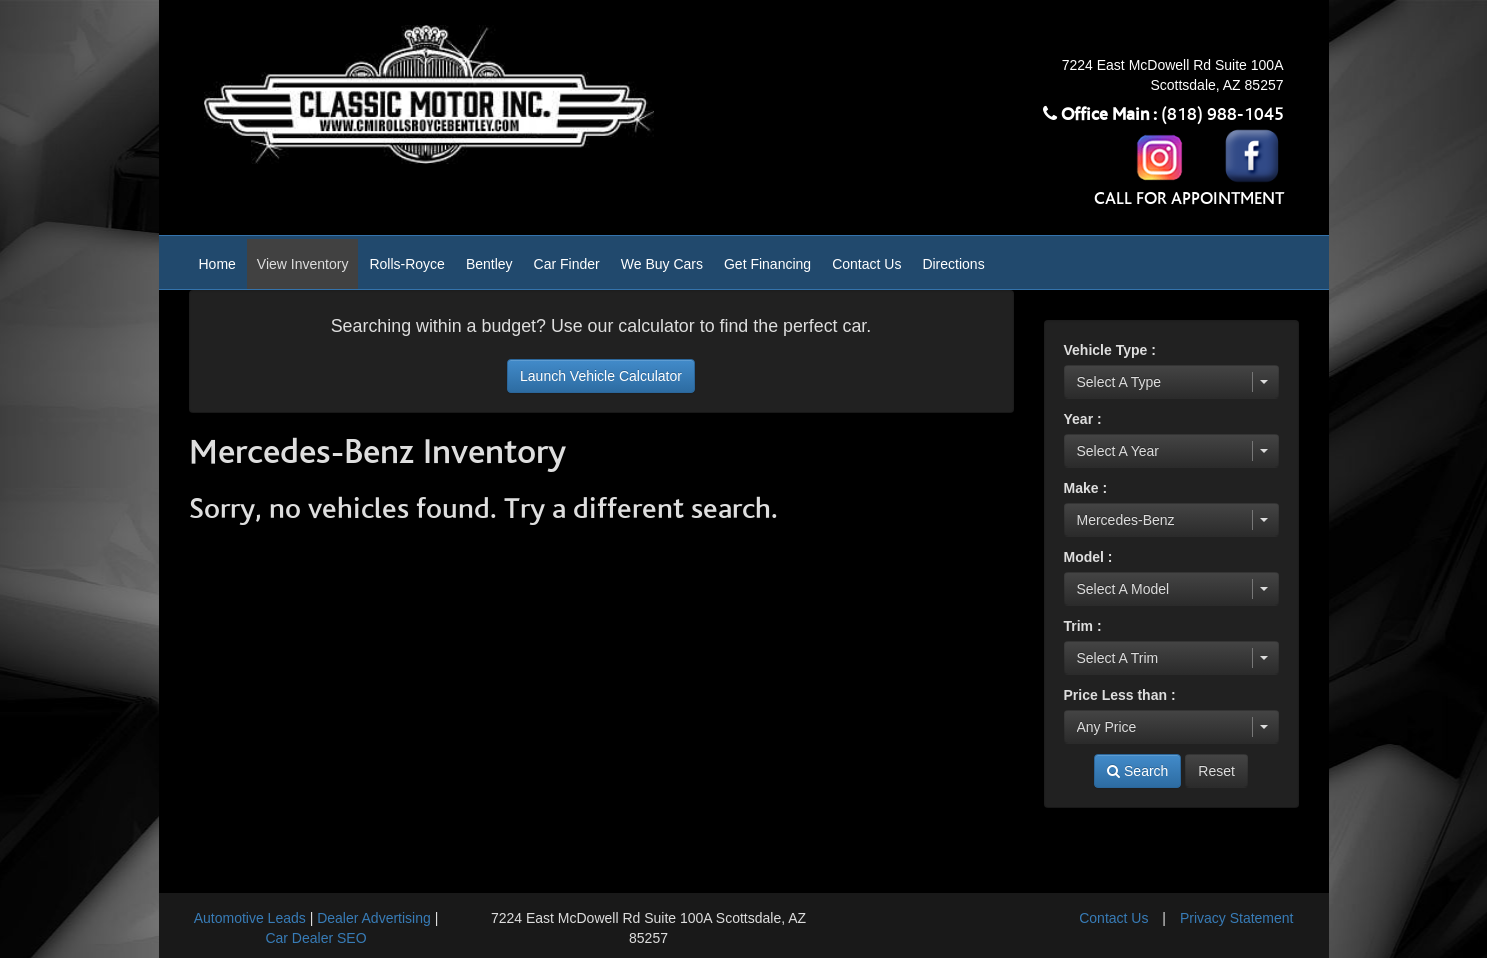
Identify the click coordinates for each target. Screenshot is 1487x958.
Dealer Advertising (374, 918)
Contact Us (866, 264)
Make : (1086, 488)
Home (217, 264)
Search (1137, 771)
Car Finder (567, 264)
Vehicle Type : (1110, 350)
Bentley (489, 264)
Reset (1216, 771)
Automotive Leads (250, 918)
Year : (1083, 419)
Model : (1088, 557)
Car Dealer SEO (315, 938)
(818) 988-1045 (1222, 115)
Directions (953, 264)
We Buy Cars (662, 264)
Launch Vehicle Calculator (601, 376)
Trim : (1083, 626)
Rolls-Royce (406, 264)
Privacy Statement (1237, 918)
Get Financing (767, 264)
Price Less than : (1120, 695)
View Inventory (303, 264)
